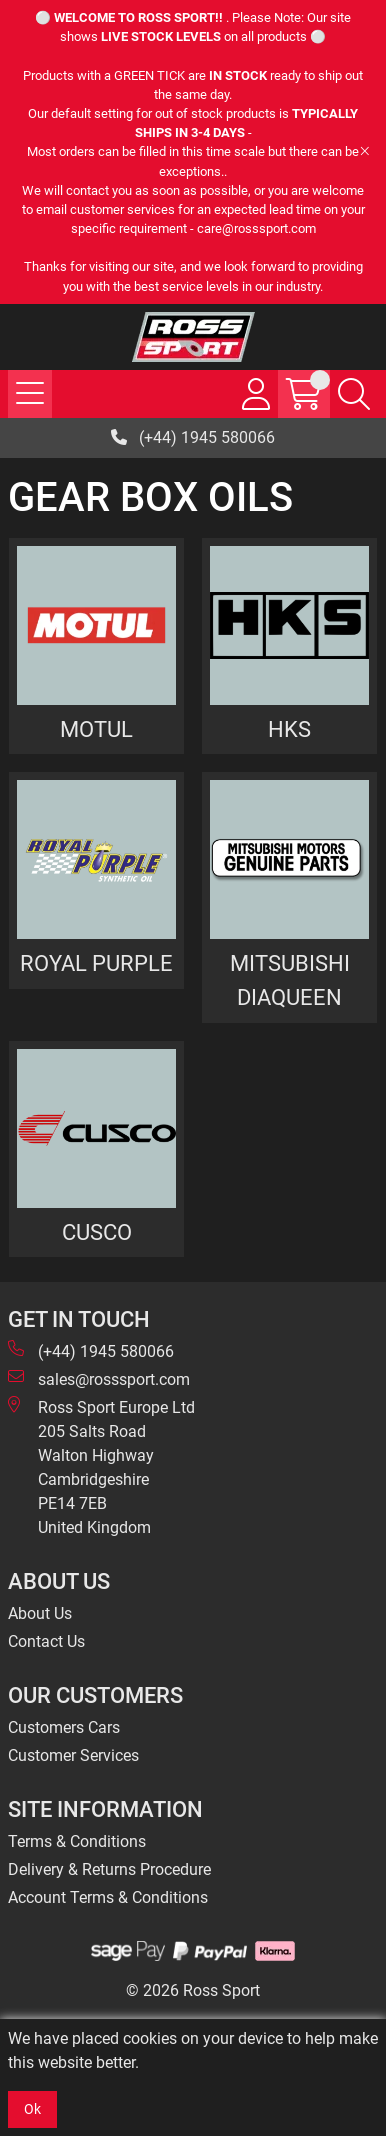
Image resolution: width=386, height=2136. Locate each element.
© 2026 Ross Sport (193, 1990)
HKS (289, 729)
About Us (40, 1613)
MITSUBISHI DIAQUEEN (290, 980)
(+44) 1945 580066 (193, 437)
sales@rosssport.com (99, 1378)
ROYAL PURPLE (96, 963)
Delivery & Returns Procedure (109, 1869)
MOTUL (96, 729)
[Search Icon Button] (354, 394)
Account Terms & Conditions (108, 1897)
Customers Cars (64, 1727)
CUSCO (97, 1232)
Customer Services (73, 1755)
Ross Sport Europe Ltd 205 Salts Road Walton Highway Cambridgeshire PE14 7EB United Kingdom (101, 1466)
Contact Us (46, 1641)
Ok (32, 2109)
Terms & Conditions (77, 1841)
